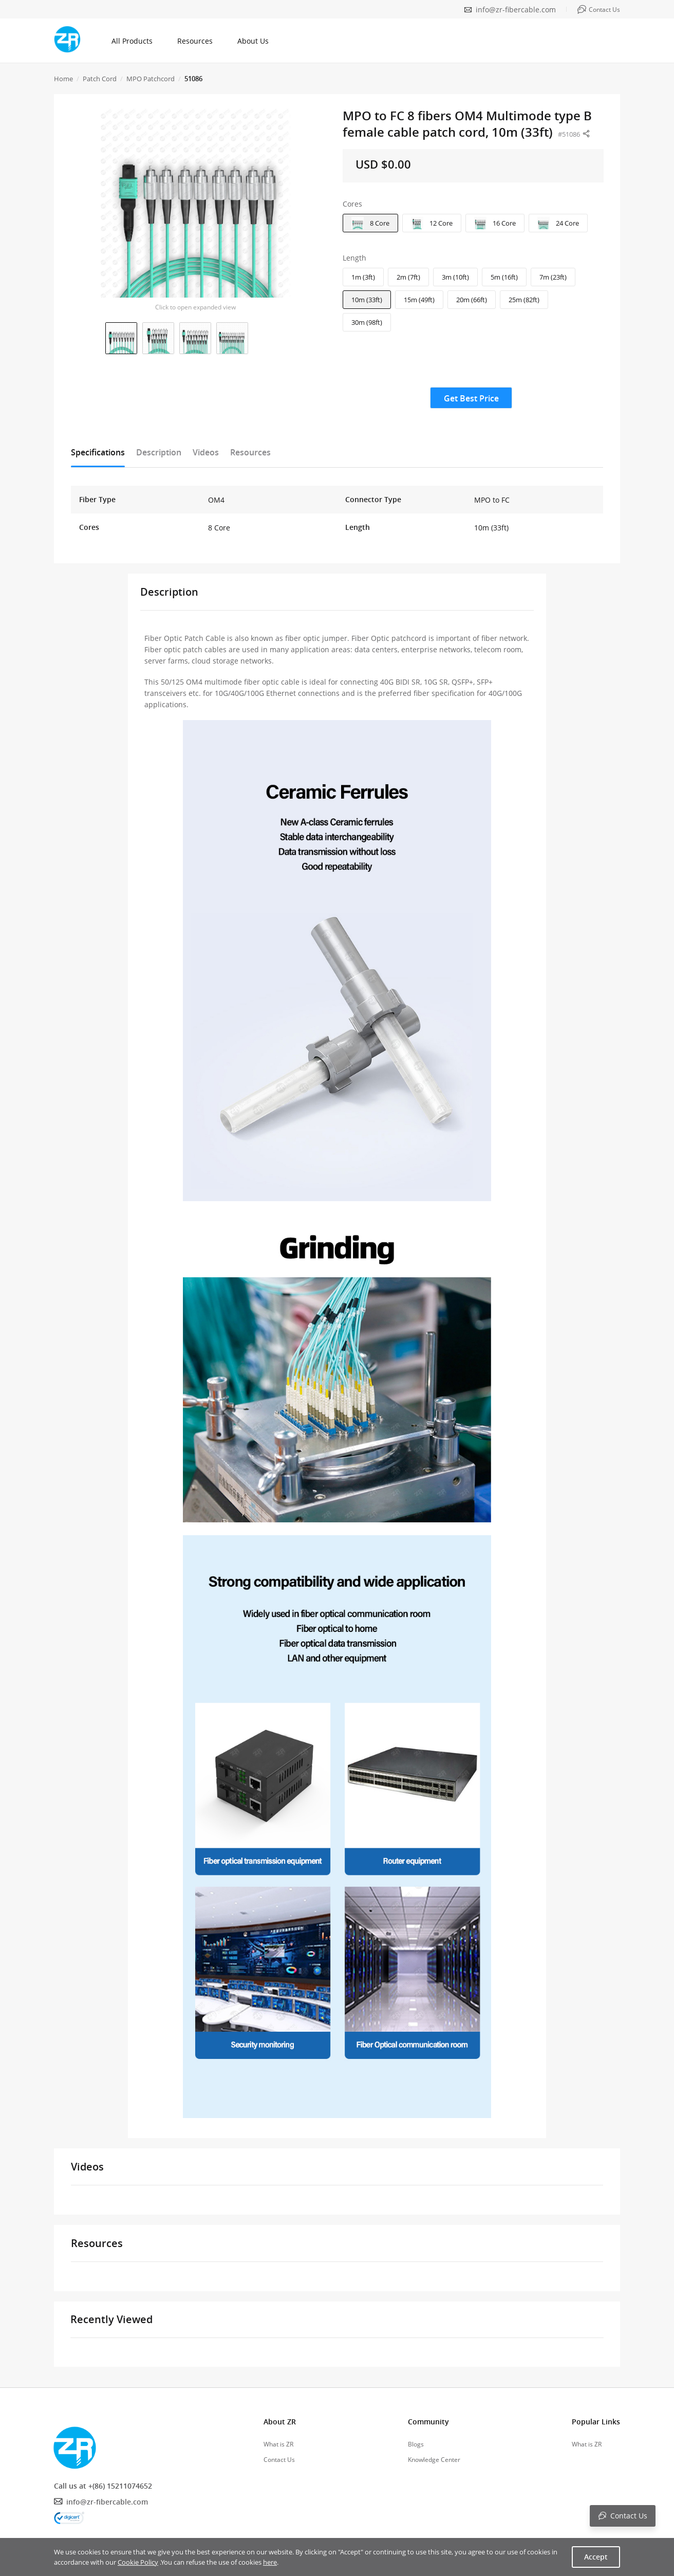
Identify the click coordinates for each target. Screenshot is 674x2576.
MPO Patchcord (150, 78)
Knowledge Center (434, 2459)
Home (63, 78)
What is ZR (278, 2444)
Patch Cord (100, 78)
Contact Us (279, 2459)
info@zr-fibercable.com (516, 9)
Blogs (416, 2444)
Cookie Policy (138, 2562)
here (270, 2562)
